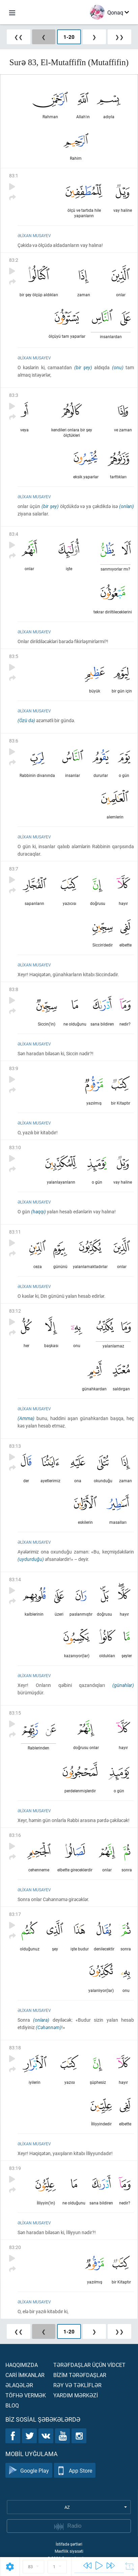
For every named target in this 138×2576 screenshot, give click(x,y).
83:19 (15, 2168)
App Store (74, 2470)
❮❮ (18, 36)
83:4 (13, 534)
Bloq (12, 2405)
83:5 (13, 656)
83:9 (13, 1068)
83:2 (13, 260)
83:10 (15, 1147)
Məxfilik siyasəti (69, 2551)
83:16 (15, 1835)
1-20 (69, 36)
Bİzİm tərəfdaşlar (79, 2374)
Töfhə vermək (25, 2395)
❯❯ (119, 36)
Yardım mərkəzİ (75, 2395)
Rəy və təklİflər (77, 2385)
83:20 (15, 2247)
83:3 (13, 395)
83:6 (13, 740)
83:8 (13, 989)
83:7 (13, 868)
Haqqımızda (21, 2364)
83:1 (13, 175)
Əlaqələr (19, 2385)
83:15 (15, 1713)
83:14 (15, 1579)
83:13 (15, 1446)
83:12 (15, 1311)
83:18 (15, 2047)
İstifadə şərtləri (69, 2544)
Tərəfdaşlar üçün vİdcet (89, 2364)
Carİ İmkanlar (25, 2374)
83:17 (15, 1914)
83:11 (15, 1232)
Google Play (29, 2470)
